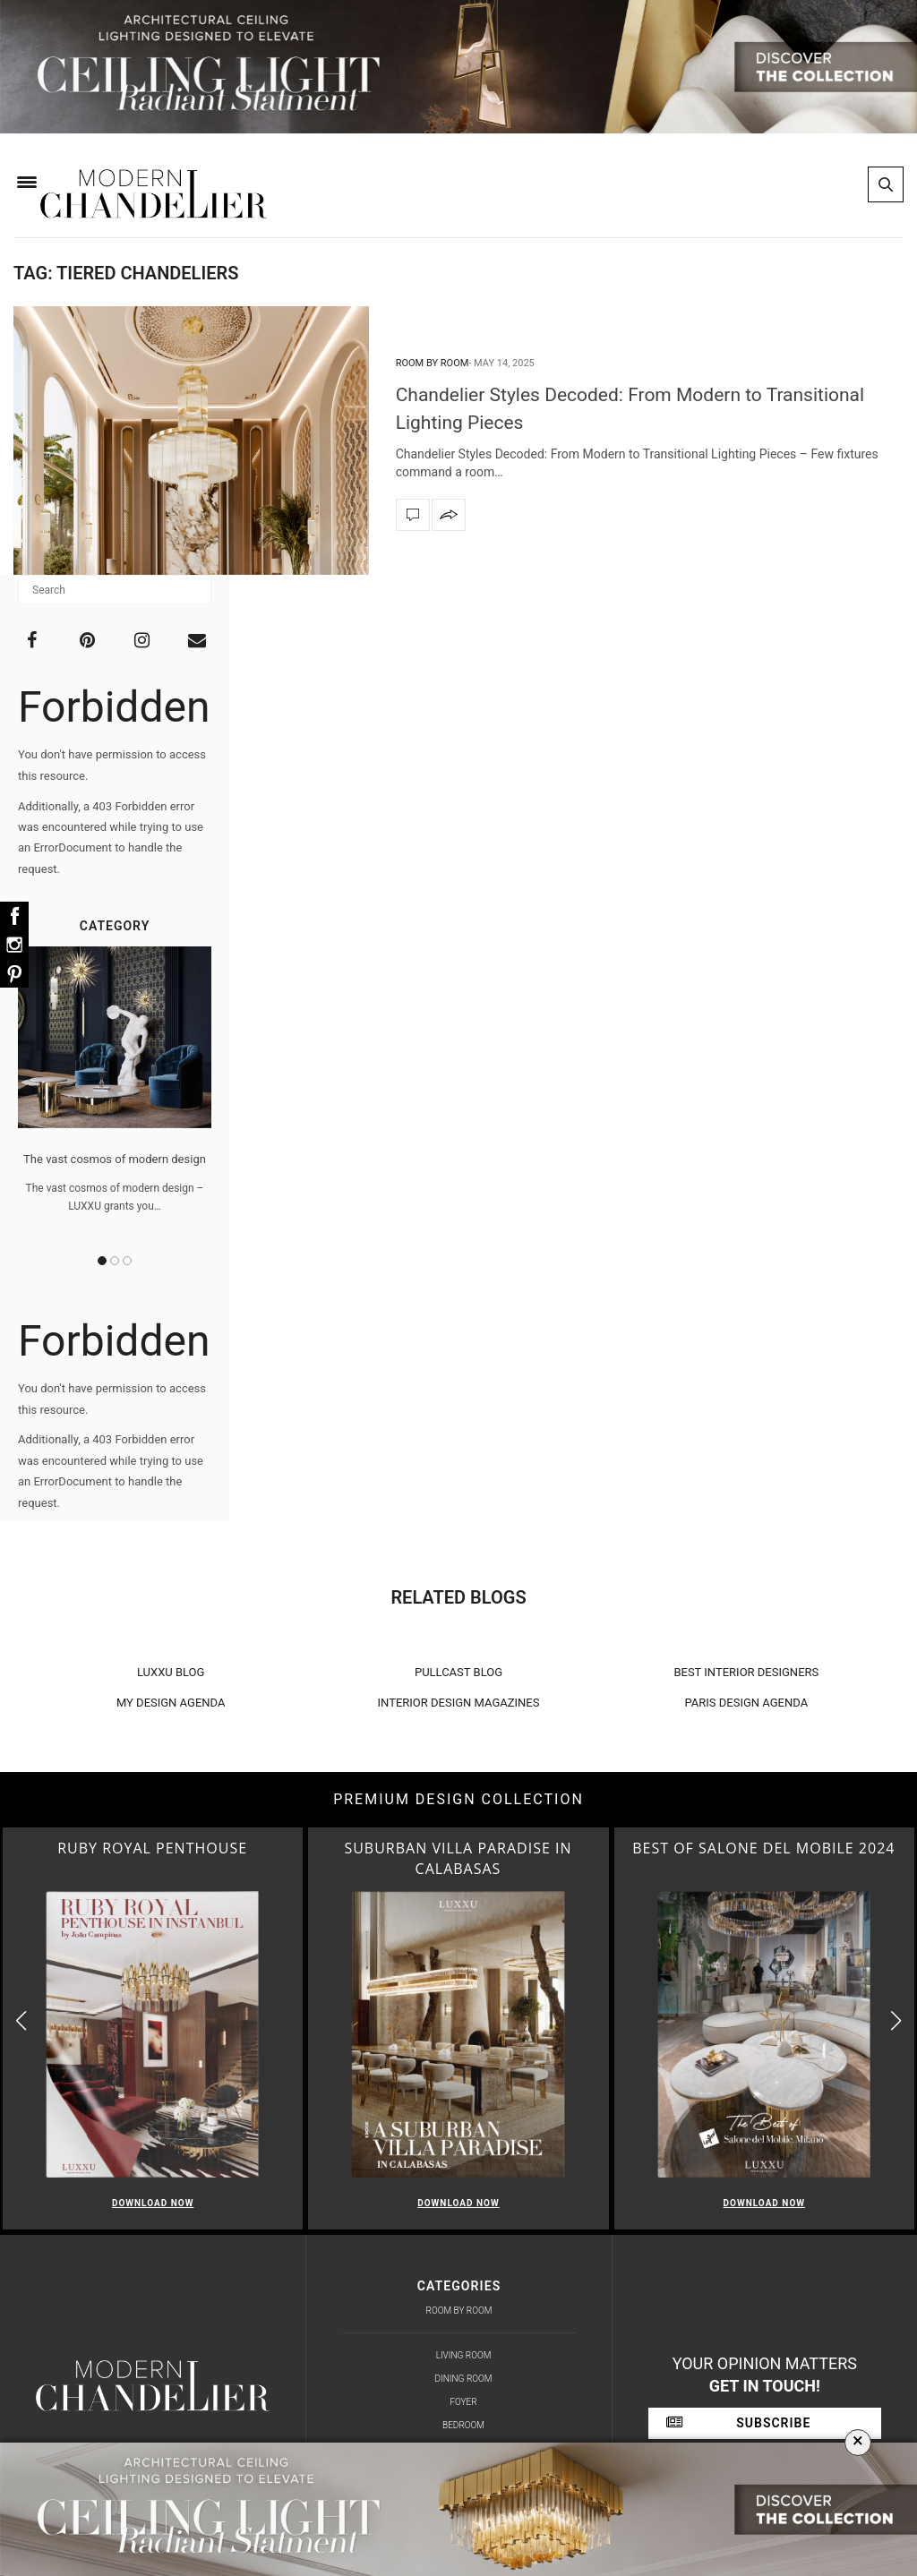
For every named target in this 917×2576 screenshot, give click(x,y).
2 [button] (114, 1260)
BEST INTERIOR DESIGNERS (745, 1672)
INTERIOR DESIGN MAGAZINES (459, 1702)
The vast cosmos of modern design (114, 1159)
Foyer (463, 2402)
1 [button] (102, 1260)
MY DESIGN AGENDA (171, 1702)
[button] (896, 2021)
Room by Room (432, 363)
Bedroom (463, 2425)
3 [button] (127, 1260)
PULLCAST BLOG (458, 1672)
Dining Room (464, 2378)
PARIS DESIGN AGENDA (747, 1702)
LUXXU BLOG (171, 1672)
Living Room (464, 2355)
